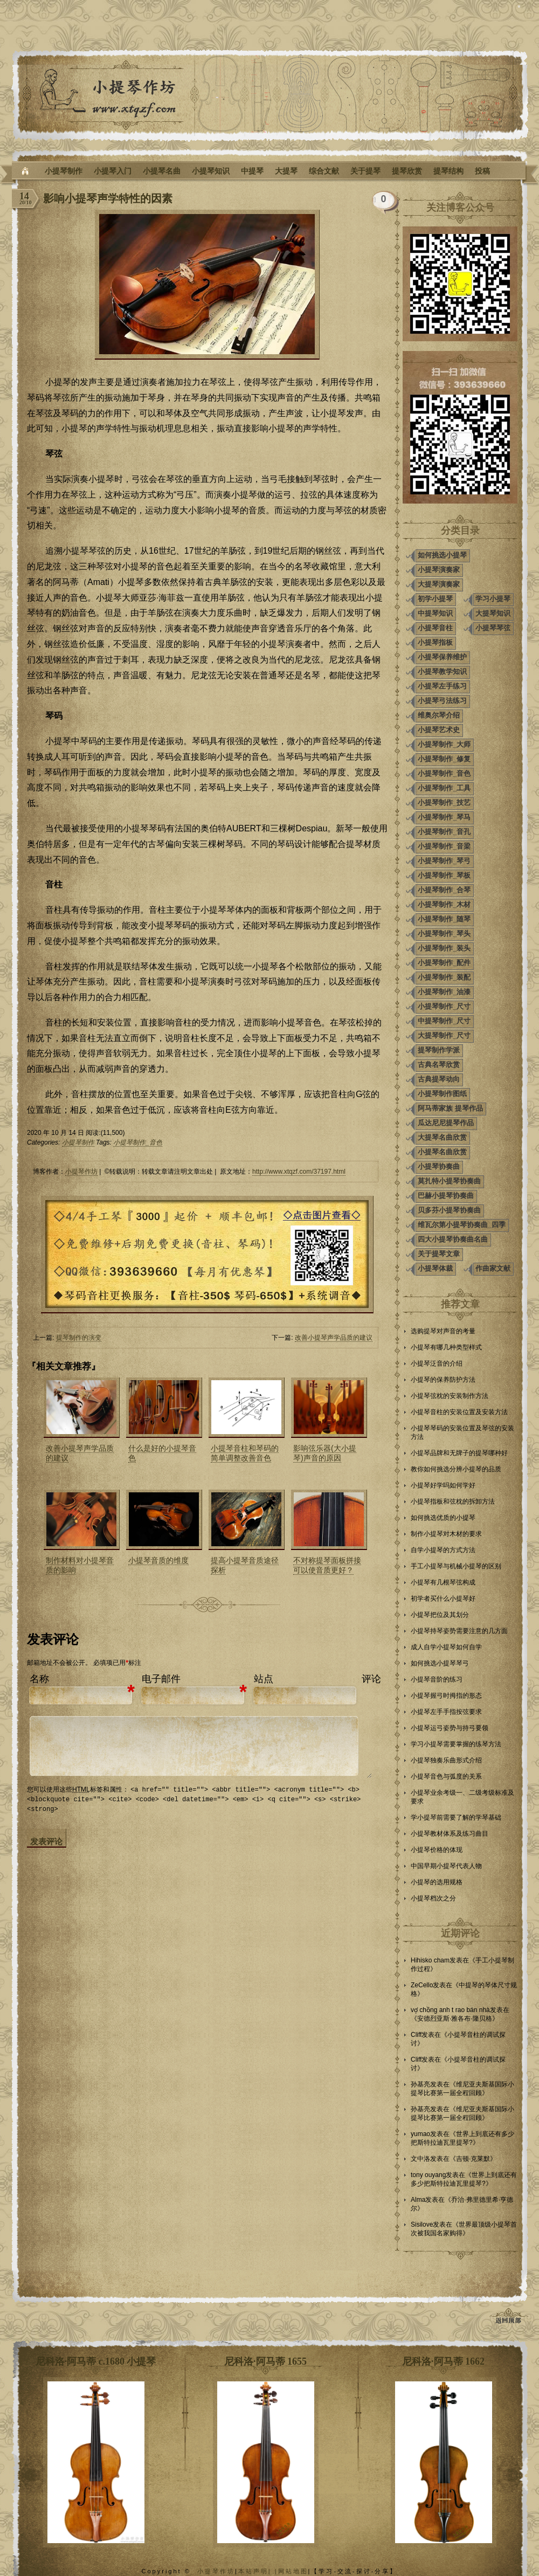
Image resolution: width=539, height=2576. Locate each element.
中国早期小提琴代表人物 (446, 1866)
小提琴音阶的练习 (436, 1679)
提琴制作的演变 (78, 1337)
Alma (418, 2199)
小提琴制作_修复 (444, 759)
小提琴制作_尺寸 (444, 1006)
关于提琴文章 (439, 1254)
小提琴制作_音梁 (444, 846)
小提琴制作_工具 (444, 788)
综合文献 (324, 171)
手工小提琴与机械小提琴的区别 (456, 1566)
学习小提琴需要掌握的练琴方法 (456, 1744)
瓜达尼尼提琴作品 (446, 1123)
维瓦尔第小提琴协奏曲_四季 (462, 1225)
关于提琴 (365, 171)
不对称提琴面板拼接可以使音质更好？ (327, 1565)
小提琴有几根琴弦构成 (443, 1582)
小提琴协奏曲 (439, 1166)
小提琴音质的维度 (158, 1560)
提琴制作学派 (439, 1050)
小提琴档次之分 (433, 1898)
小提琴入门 (113, 171)
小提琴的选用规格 (436, 1882)
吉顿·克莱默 (473, 2158)
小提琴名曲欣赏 (442, 1152)
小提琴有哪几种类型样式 (446, 1347)
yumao (420, 2134)
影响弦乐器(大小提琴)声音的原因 (324, 1453)
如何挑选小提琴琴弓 (440, 1663)
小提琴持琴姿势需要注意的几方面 (459, 1631)
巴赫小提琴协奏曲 (446, 1195)
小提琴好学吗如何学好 (443, 1485)
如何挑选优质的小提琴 (443, 1517)
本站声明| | (258, 2571)
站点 (263, 1678)
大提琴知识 (492, 613)
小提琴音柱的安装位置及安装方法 (459, 1412)
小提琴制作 (63, 171)
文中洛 (420, 2158)
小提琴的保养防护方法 (443, 1379)
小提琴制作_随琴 (444, 919)
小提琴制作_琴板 (444, 875)
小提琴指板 (435, 642)
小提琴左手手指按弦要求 (446, 1712)
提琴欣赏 (407, 171)
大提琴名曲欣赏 (442, 1137)
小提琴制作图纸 (442, 1094)
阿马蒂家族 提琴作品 (450, 1108)
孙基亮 (420, 2084)
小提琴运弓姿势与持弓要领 (449, 1728)
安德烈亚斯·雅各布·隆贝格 (454, 2018)
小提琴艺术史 (439, 730)
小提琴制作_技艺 (444, 802)
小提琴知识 (211, 171)
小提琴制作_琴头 (444, 933)
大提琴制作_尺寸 (444, 1035)
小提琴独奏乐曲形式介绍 (446, 1760)
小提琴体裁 (435, 1268)
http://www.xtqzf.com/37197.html (298, 1171)
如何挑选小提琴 (442, 555)
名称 (39, 1678)
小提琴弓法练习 (442, 701)
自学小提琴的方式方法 (443, 1550)
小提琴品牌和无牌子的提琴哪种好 (459, 1453)
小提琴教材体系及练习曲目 (449, 1833)
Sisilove (422, 2224)
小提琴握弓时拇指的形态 (446, 1695)
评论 (371, 1678)
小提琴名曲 (162, 171)
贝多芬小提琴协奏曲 (449, 1210)
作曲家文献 (492, 1268)
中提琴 (252, 171)
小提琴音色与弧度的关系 (446, 1776)
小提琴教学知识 (442, 671)
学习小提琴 (492, 599)
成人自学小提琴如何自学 (446, 1647)
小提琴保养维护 (442, 657)
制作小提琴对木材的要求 (446, 1534)
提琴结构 (448, 171)
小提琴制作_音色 (137, 1142)
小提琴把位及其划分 (440, 1614)
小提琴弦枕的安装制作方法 (449, 1396)
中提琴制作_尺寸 (444, 1021)
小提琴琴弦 (492, 628)
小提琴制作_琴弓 (444, 861)
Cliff (416, 2034)
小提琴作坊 (81, 1171)
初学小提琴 (435, 599)
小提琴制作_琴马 (444, 817)
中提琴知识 (435, 613)
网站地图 (293, 2571)
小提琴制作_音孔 (444, 832)
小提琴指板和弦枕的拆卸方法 (453, 1501)
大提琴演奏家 (439, 584)
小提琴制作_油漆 (444, 992)
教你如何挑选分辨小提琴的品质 (456, 1469)
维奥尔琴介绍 (439, 715)
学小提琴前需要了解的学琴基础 (456, 1817)
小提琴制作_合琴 (444, 890)
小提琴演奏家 (439, 570)
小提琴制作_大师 (444, 744)
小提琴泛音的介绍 (436, 1363)
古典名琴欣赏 (439, 1064)
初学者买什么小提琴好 (443, 1598)
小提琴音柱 (435, 628)
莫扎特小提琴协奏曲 (449, 1181)
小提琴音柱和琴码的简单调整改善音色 (245, 1453)
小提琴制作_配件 (444, 963)
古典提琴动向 (439, 1079)
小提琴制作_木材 (444, 904)
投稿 (482, 171)
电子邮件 (161, 1678)
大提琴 (286, 171)
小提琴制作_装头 (444, 948)
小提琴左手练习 (442, 686)
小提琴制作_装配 (444, 977)
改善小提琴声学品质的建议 (333, 1337)
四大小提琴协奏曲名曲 (453, 1239)
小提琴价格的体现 (436, 1850)
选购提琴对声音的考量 (443, 1331)
